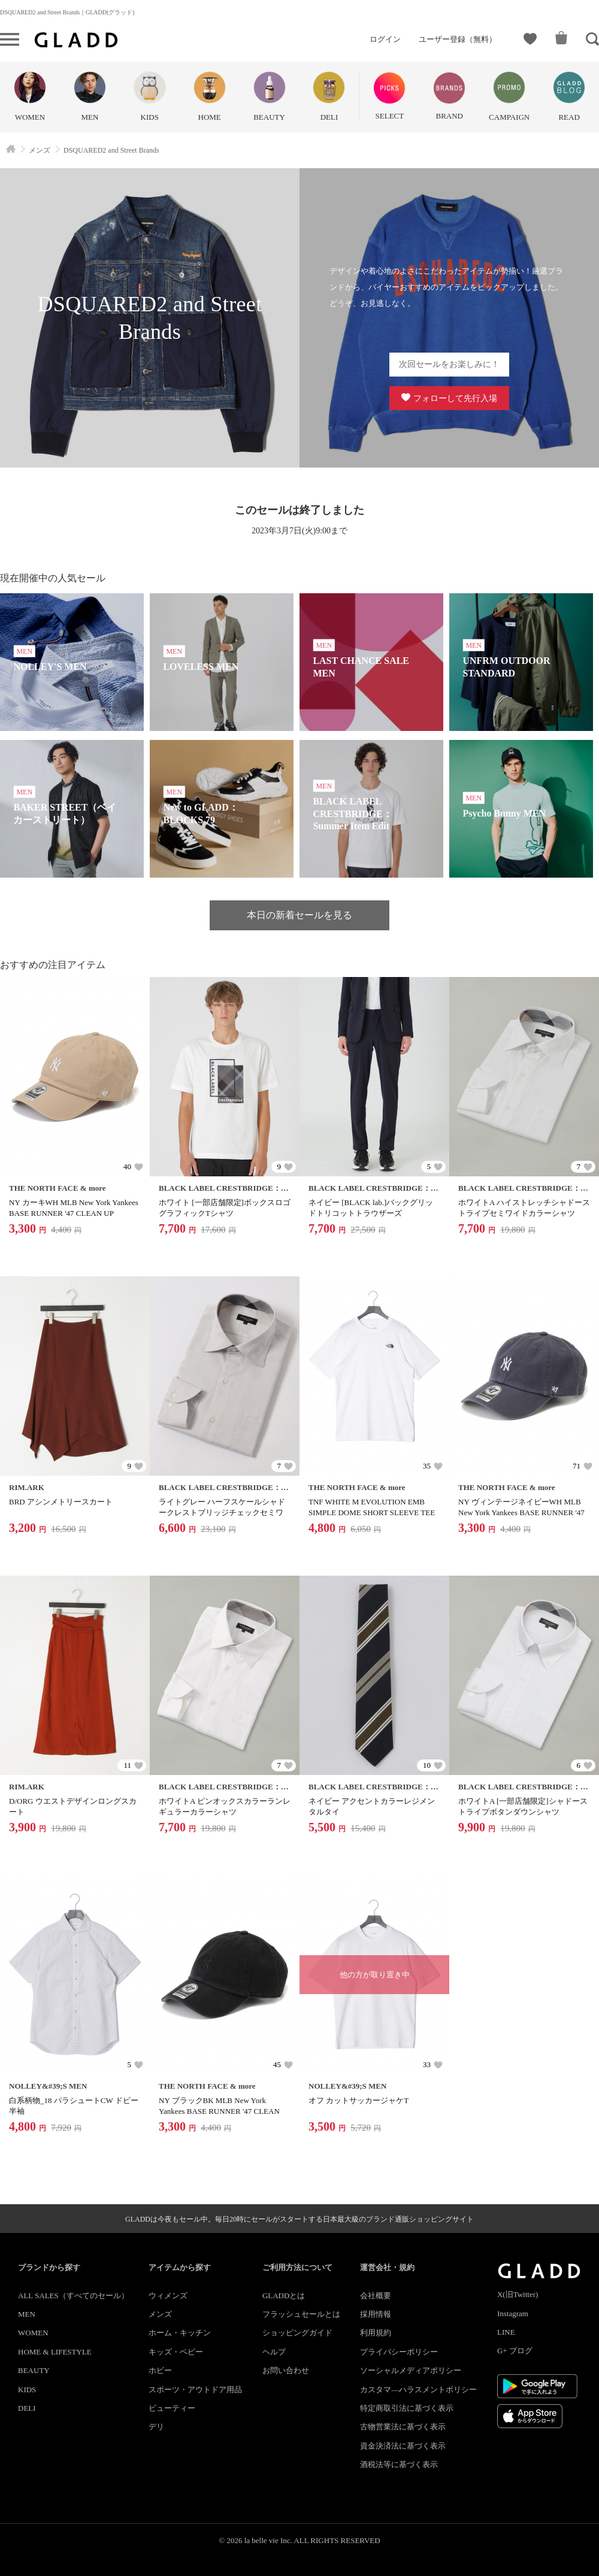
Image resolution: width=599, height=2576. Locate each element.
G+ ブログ (515, 2350)
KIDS (27, 2389)
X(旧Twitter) (517, 2294)
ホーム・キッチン (180, 2332)
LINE (506, 2332)
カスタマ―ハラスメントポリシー (418, 2389)
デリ (156, 2426)
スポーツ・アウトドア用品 (195, 2389)
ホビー (160, 2370)
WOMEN (33, 2332)
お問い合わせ (285, 2370)
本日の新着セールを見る (299, 915)
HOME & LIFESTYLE (55, 2351)
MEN (26, 2314)
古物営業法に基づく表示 (403, 2426)
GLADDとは (283, 2295)
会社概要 (375, 2295)
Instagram (512, 2313)
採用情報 (375, 2314)
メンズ (160, 2314)
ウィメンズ (168, 2295)
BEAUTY (34, 2370)
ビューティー (172, 2408)
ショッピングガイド (297, 2332)
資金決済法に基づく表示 (403, 2445)
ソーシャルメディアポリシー (410, 2370)
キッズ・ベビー (176, 2351)
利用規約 (375, 2332)
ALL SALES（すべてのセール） (73, 2295)
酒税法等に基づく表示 (399, 2464)
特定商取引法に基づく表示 (406, 2408)
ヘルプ (274, 2351)
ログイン (385, 39)
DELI (27, 2408)
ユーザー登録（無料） (458, 39)
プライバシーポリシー (399, 2351)
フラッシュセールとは (301, 2314)
